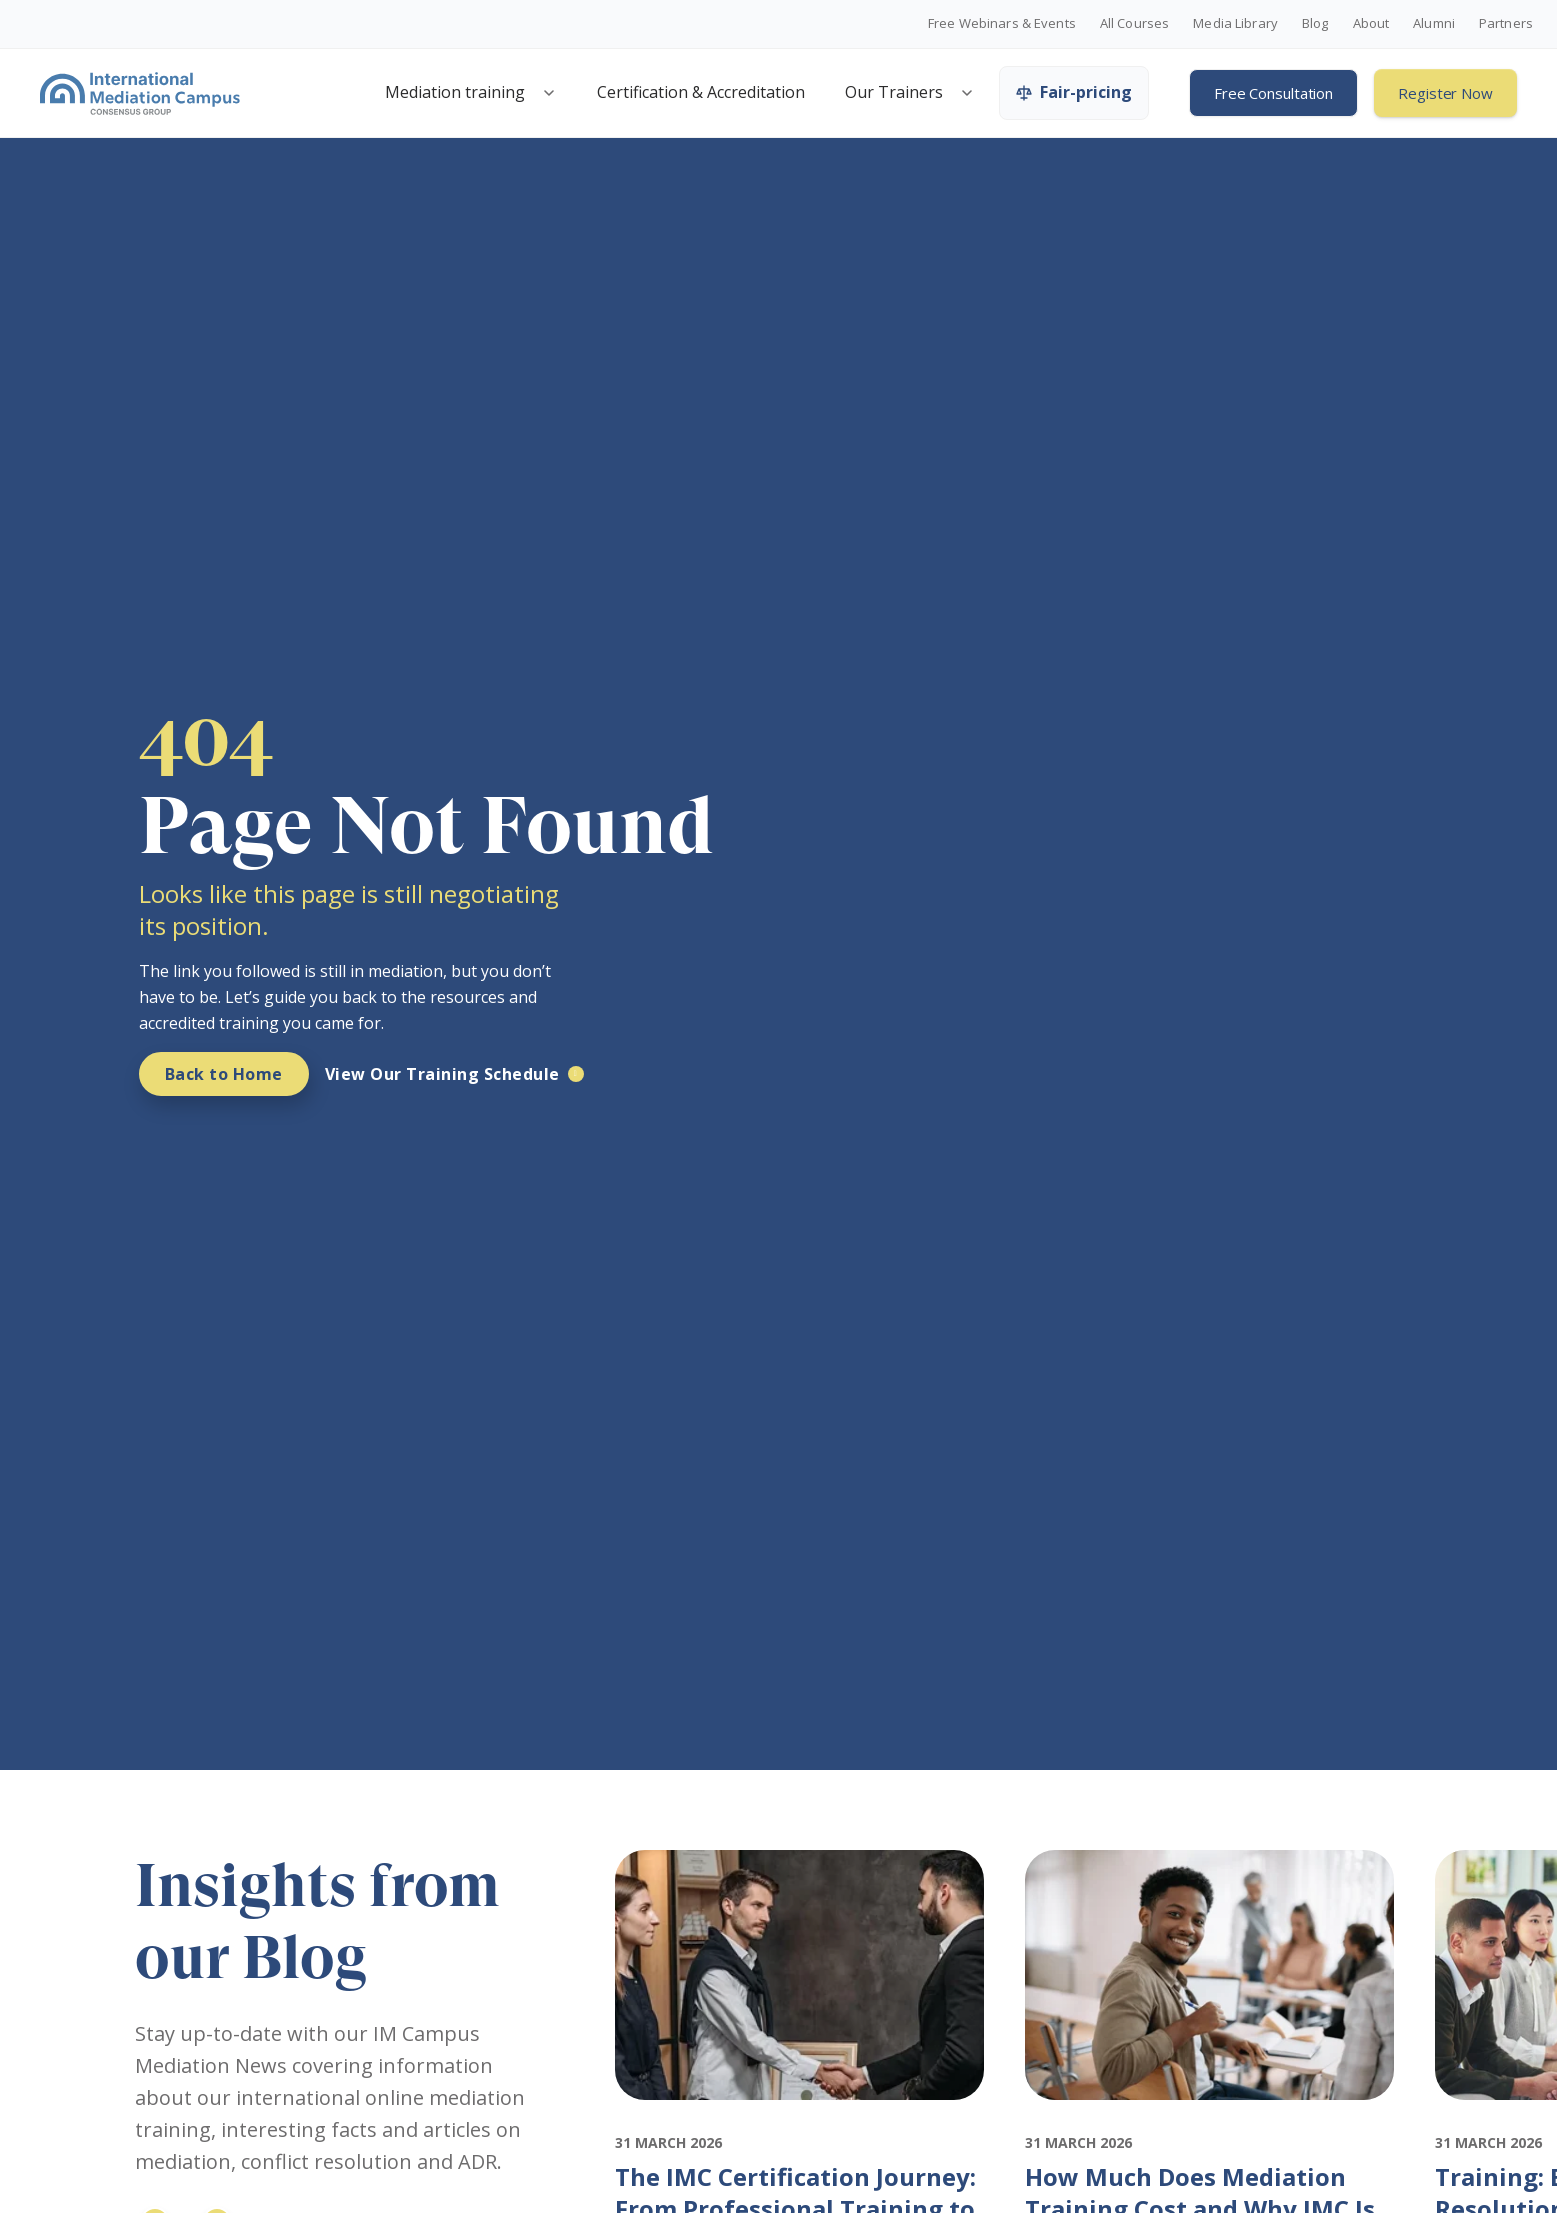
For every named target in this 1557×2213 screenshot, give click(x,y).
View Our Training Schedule (442, 1074)
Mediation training (455, 92)
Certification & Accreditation (701, 92)
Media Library (1235, 24)
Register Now (1445, 93)
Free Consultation (1273, 93)
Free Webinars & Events (1002, 24)
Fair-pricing (1074, 92)
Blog (1315, 24)
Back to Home (224, 1074)
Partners (1506, 24)
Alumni (1434, 24)
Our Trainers (894, 92)
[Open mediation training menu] (549, 93)
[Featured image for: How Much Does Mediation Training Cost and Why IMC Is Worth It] (1209, 2118)
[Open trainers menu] (967, 93)
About (1371, 24)
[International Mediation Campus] (140, 93)
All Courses (1134, 24)
